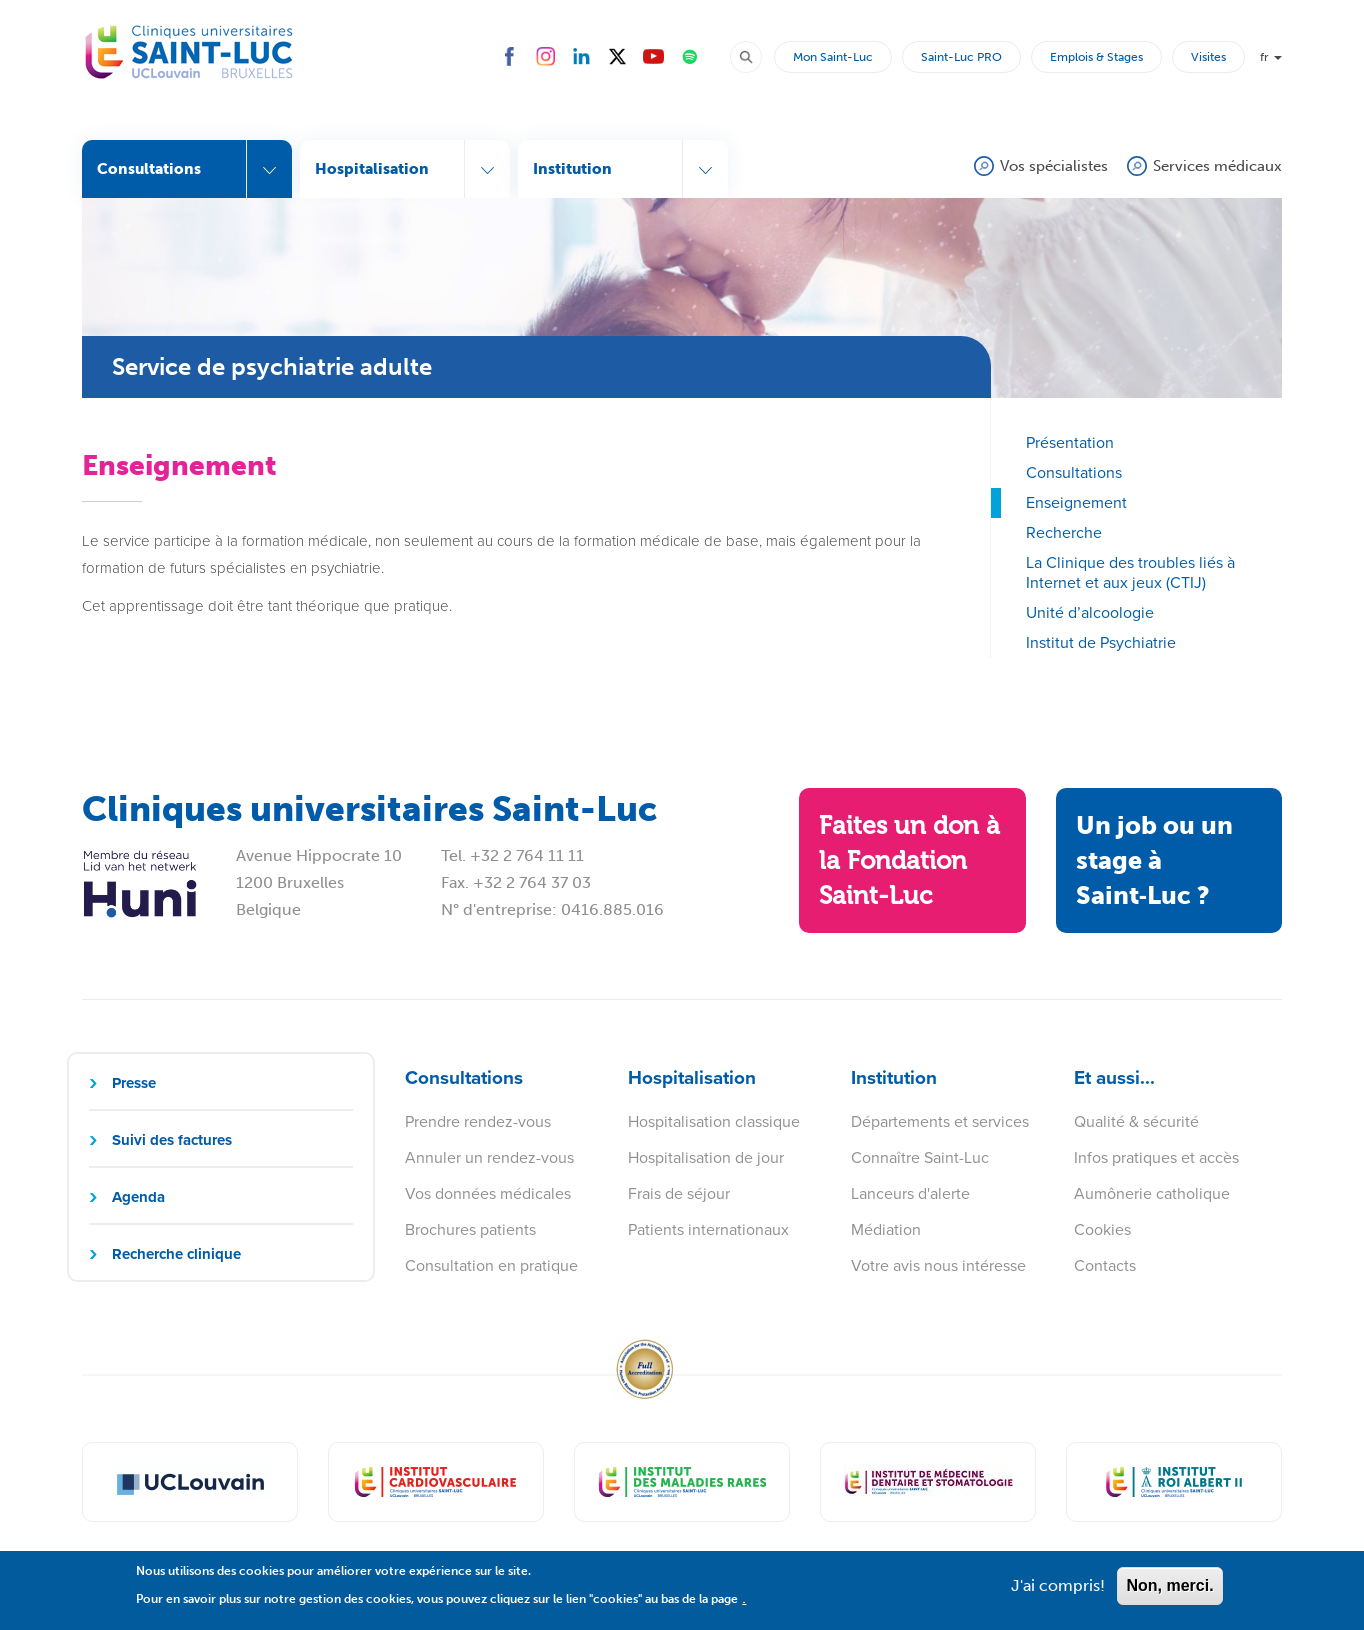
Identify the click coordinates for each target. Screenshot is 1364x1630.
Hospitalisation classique (714, 1121)
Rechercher (755, 56)
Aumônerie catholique (1152, 1193)
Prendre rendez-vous (478, 1121)
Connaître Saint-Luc (920, 1157)
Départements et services (940, 1121)
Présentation (1070, 442)
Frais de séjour (679, 1193)
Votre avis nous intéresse (938, 1265)
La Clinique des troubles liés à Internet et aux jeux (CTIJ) (1130, 572)
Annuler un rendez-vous (489, 1157)
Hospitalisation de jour (706, 1157)
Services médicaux (1217, 166)
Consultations (1074, 472)
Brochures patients (470, 1229)
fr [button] (1271, 57)
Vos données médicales (488, 1193)
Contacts (1105, 1265)
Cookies (1102, 1229)
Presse (134, 1083)
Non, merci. (1169, 1592)
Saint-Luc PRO (961, 57)
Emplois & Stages (1096, 57)
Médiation (886, 1229)
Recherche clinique (176, 1254)
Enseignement (1076, 502)
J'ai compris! (1058, 1592)
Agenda (138, 1197)
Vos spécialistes (1054, 166)
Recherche (1064, 532)
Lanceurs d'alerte (910, 1193)
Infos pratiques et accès (1156, 1157)
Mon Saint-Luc (833, 57)
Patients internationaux (708, 1229)
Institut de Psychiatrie (1101, 642)
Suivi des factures (172, 1140)
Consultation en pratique (491, 1265)
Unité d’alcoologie (1090, 612)
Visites (1208, 57)
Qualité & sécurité (1136, 1121)
